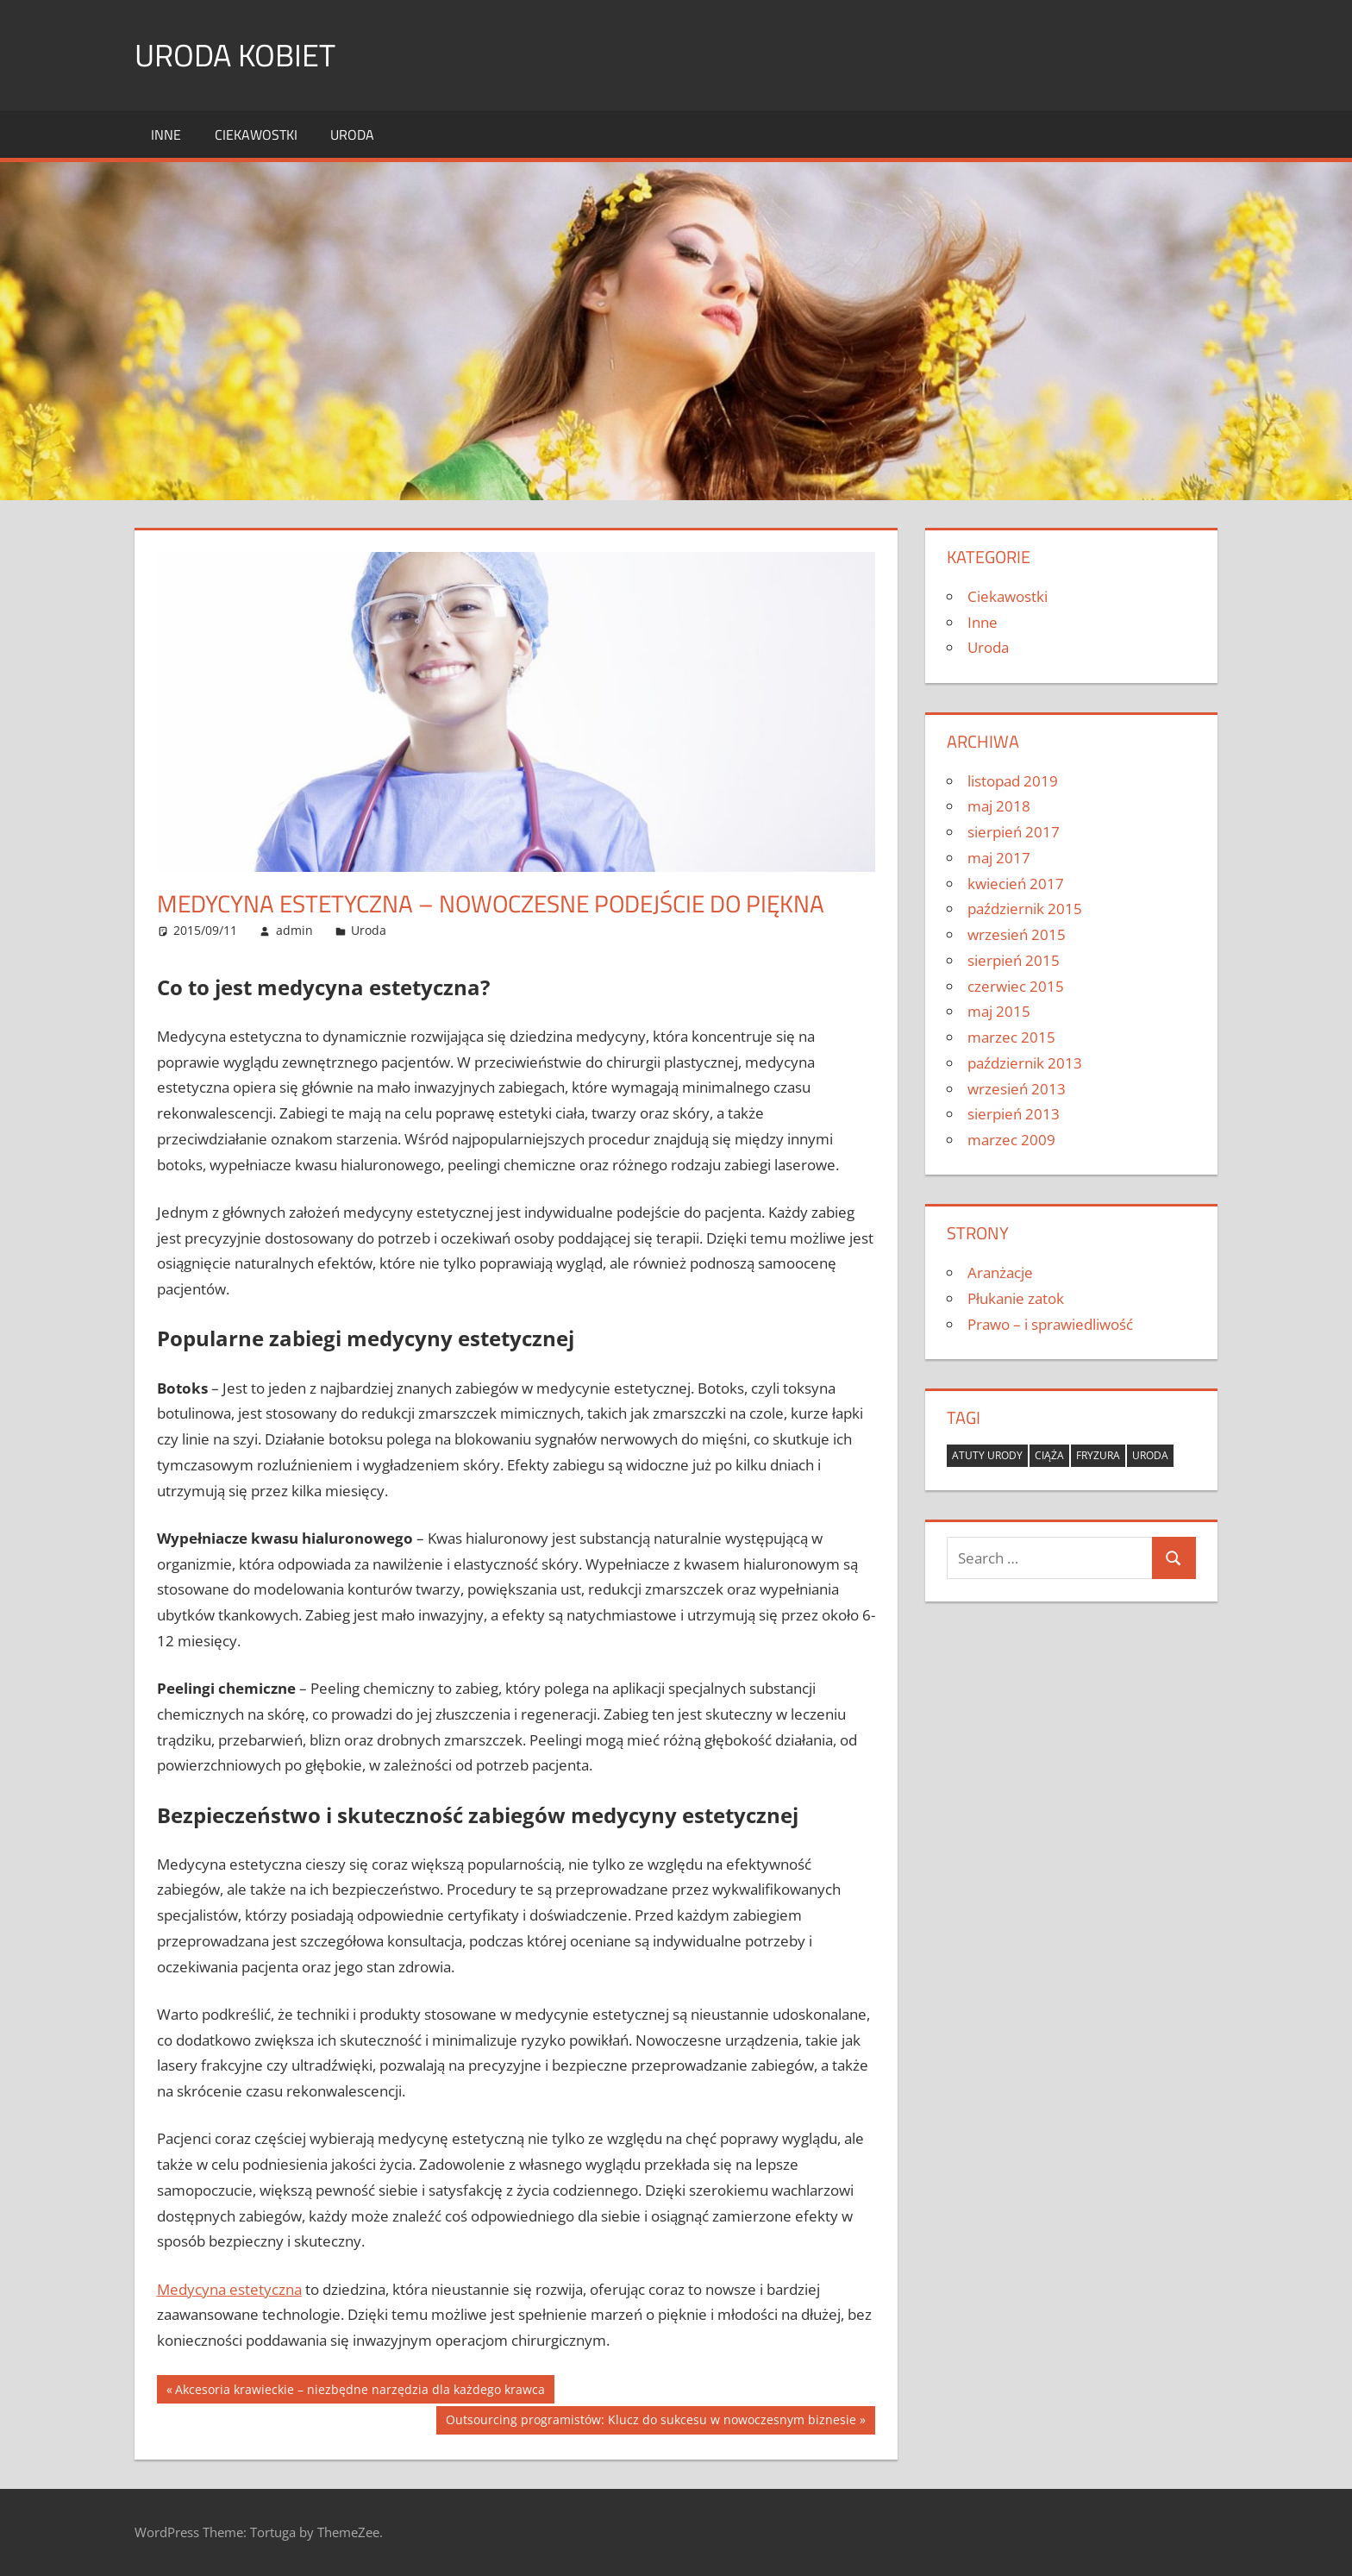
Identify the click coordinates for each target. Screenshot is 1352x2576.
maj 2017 (998, 858)
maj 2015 (998, 1011)
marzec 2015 (1011, 1037)
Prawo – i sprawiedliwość (1050, 1324)
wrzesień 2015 (1016, 934)
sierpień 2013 (1013, 1114)
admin (294, 930)
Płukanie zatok (1015, 1298)
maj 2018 (998, 806)
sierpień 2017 (1013, 832)
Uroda (352, 134)
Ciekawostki (256, 134)
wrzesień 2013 (1016, 1089)
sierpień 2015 (1013, 960)
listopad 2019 (1012, 781)
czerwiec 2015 (1015, 986)
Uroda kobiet (235, 54)
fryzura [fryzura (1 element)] (1098, 1455)
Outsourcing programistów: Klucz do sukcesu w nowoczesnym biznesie (650, 2422)
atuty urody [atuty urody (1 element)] (987, 1455)
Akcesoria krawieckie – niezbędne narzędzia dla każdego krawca (359, 2391)
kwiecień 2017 (1015, 883)
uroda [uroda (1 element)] (1150, 1455)
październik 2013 (1024, 1063)
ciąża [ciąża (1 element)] (1049, 1455)
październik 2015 (1024, 908)
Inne (166, 134)
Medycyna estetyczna (229, 2289)
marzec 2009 (1011, 1140)
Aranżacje (1000, 1272)
